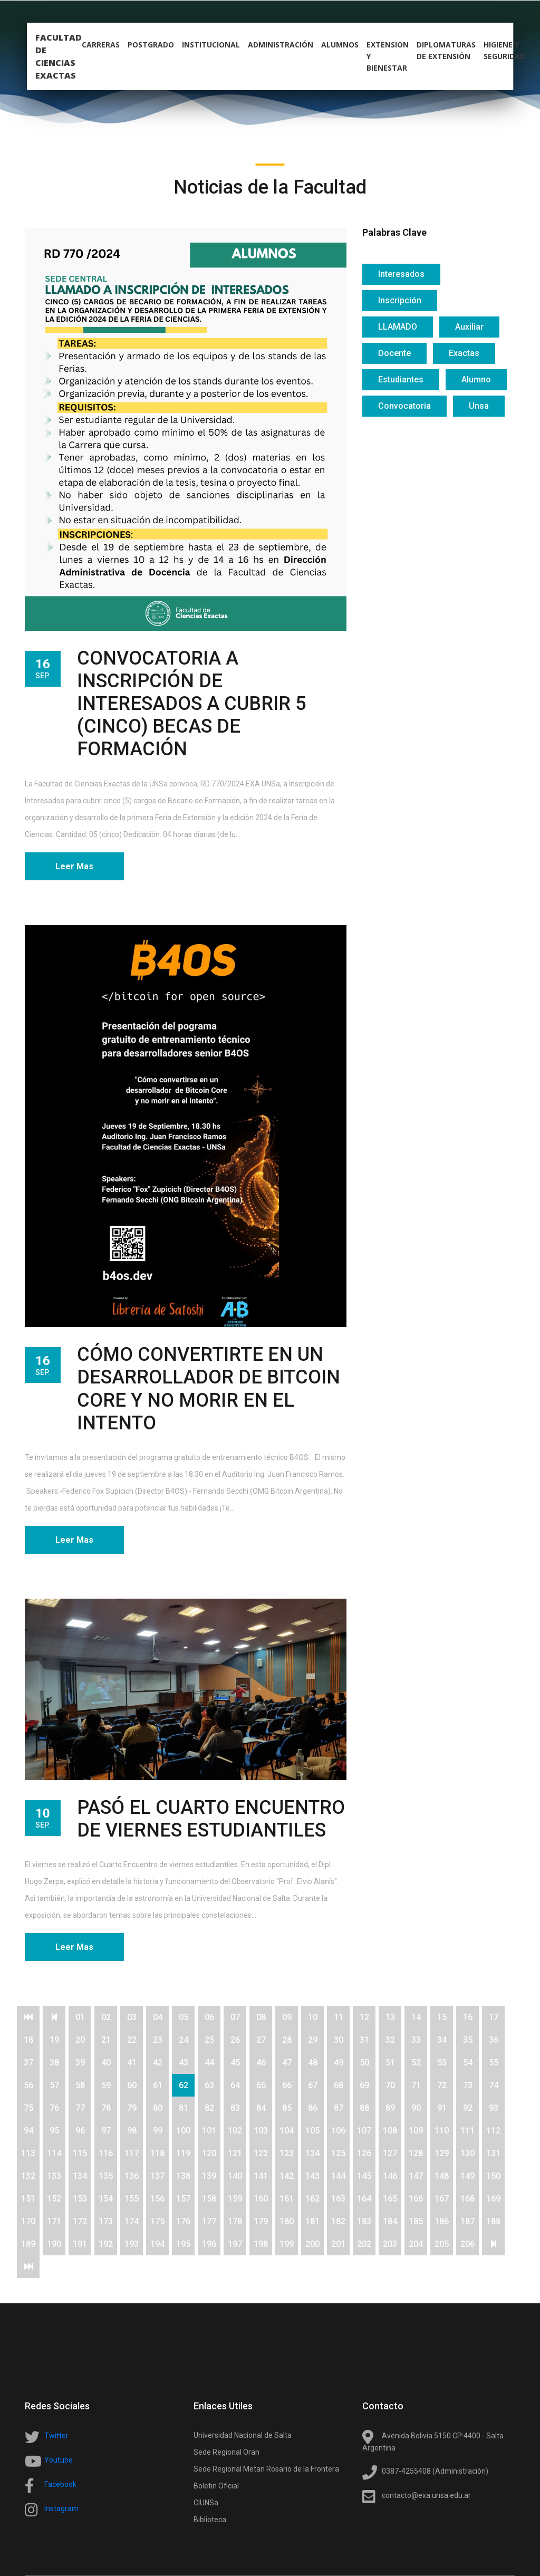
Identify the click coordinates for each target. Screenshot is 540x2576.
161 (286, 2199)
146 (390, 2176)
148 (442, 2176)
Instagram (61, 2508)
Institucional (211, 46)
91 (442, 2108)
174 (131, 2221)
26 (235, 2040)
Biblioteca (210, 2519)
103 (261, 2131)
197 (235, 2244)
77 (80, 2108)
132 (28, 2176)
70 (390, 2085)
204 (416, 2244)
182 (338, 2221)
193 (131, 2244)
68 (338, 2085)
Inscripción (399, 300)
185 (416, 2221)
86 (312, 2108)
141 (261, 2176)
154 (106, 2199)
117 (131, 2153)
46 (261, 2063)
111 (467, 2131)
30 (338, 2040)
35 (467, 2040)
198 (261, 2244)
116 (106, 2153)
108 (390, 2131)
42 (157, 2063)
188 (493, 2221)
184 (390, 2221)
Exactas (464, 353)
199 (286, 2244)
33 (416, 2040)
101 (209, 2131)
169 (493, 2199)
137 (157, 2176)
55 (493, 2063)
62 (183, 2085)
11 (338, 2017)
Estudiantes (400, 379)
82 (209, 2108)
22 (132, 2040)
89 (390, 2108)
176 (183, 2221)
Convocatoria (404, 406)
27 (261, 2040)
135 (106, 2176)
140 (235, 2176)
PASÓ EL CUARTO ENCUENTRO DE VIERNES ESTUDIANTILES (211, 1818)
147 (416, 2176)
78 (106, 2108)
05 (183, 2017)
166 (416, 2199)
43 (183, 2063)
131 (493, 2153)
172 (80, 2221)
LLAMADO (397, 327)
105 (312, 2131)
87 (338, 2108)
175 (157, 2221)
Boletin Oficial (216, 2486)
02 (106, 2017)
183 (364, 2221)
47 (287, 2063)
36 (493, 2040)
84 (261, 2108)
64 (235, 2085)
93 (493, 2108)
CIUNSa (206, 2502)
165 (390, 2199)
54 (467, 2063)
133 (54, 2176)
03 (132, 2017)
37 (28, 2063)
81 (183, 2108)
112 (493, 2131)
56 (28, 2085)
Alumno (476, 379)
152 (54, 2199)
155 (131, 2199)
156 (157, 2199)
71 (416, 2085)
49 (338, 2063)
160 (261, 2199)
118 (157, 2153)
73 (467, 2085)
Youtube (58, 2460)
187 (467, 2221)
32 (390, 2040)
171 (54, 2221)
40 (106, 2063)
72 (442, 2085)
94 (28, 2131)
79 (132, 2108)
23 (157, 2040)
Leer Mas (74, 866)
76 (54, 2108)
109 (416, 2131)
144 (338, 2176)
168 (467, 2199)
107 (364, 2131)
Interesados (401, 274)
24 (183, 2040)
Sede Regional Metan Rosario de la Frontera (266, 2469)
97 (106, 2131)
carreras (101, 46)
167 (442, 2199)
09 (287, 2017)
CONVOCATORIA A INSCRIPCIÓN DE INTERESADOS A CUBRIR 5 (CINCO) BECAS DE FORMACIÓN (191, 704)
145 (364, 2176)
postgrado (151, 46)
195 (183, 2244)
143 (312, 2176)
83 (235, 2108)
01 (80, 2017)
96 (80, 2131)
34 (442, 2040)
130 (467, 2153)
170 (28, 2221)
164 (364, 2199)
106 (338, 2131)
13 (390, 2017)
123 (286, 2153)
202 (364, 2244)
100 (183, 2131)
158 (209, 2199)
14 (416, 2017)
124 (312, 2153)
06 (209, 2017)
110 (442, 2131)
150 (493, 2176)
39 (80, 2063)
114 (54, 2153)
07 (235, 2017)
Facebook (60, 2484)
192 (106, 2244)
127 (390, 2153)
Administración (280, 46)
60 (132, 2085)
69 (364, 2085)
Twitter (56, 2435)
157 (183, 2199)
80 (157, 2108)
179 (261, 2221)
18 (28, 2040)
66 (287, 2085)
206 (467, 2244)
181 (312, 2221)
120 (209, 2153)
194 (157, 2244)
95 (54, 2131)
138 (183, 2176)
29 (312, 2040)
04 (157, 2017)
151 (28, 2199)
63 (209, 2085)
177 (209, 2221)
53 (442, 2063)
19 (54, 2040)
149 (467, 2176)
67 (312, 2085)
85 (287, 2108)
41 (132, 2063)
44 (209, 2063)
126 (364, 2153)
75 (28, 2108)
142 (286, 2176)
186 (442, 2221)
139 (209, 2176)
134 (80, 2176)
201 (338, 2244)
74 (493, 2085)
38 (54, 2063)
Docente (394, 353)
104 (286, 2131)
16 (467, 2017)
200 (312, 2244)
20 (80, 2040)
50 (364, 2063)
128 (416, 2153)
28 (287, 2040)
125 (338, 2153)
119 (183, 2153)
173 (106, 2221)
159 (235, 2199)
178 (235, 2221)
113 (28, 2153)
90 (416, 2108)
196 (209, 2244)
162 (312, 2199)
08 (261, 2017)
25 (209, 2040)
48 (312, 2063)
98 (132, 2131)
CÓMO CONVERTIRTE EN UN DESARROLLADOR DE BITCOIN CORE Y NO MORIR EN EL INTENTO (208, 1388)
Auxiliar (469, 327)
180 (286, 2221)
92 (467, 2108)
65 (261, 2085)
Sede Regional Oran (226, 2452)
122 (261, 2153)
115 (80, 2153)
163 (338, 2199)
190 (54, 2244)
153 (80, 2199)
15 (442, 2017)
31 (364, 2040)
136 (131, 2176)
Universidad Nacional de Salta (243, 2435)
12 (364, 2017)
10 (312, 2017)
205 (442, 2244)
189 (28, 2244)
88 (364, 2108)
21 (106, 2040)
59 (106, 2085)
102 (235, 2131)
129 (442, 2153)
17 (493, 2017)
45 (235, 2063)
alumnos (340, 46)
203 (390, 2244)
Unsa (479, 406)
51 (390, 2063)
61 (157, 2085)
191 (80, 2244)
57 (54, 2085)
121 (235, 2153)
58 (80, 2085)
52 (416, 2063)
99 (157, 2131)
